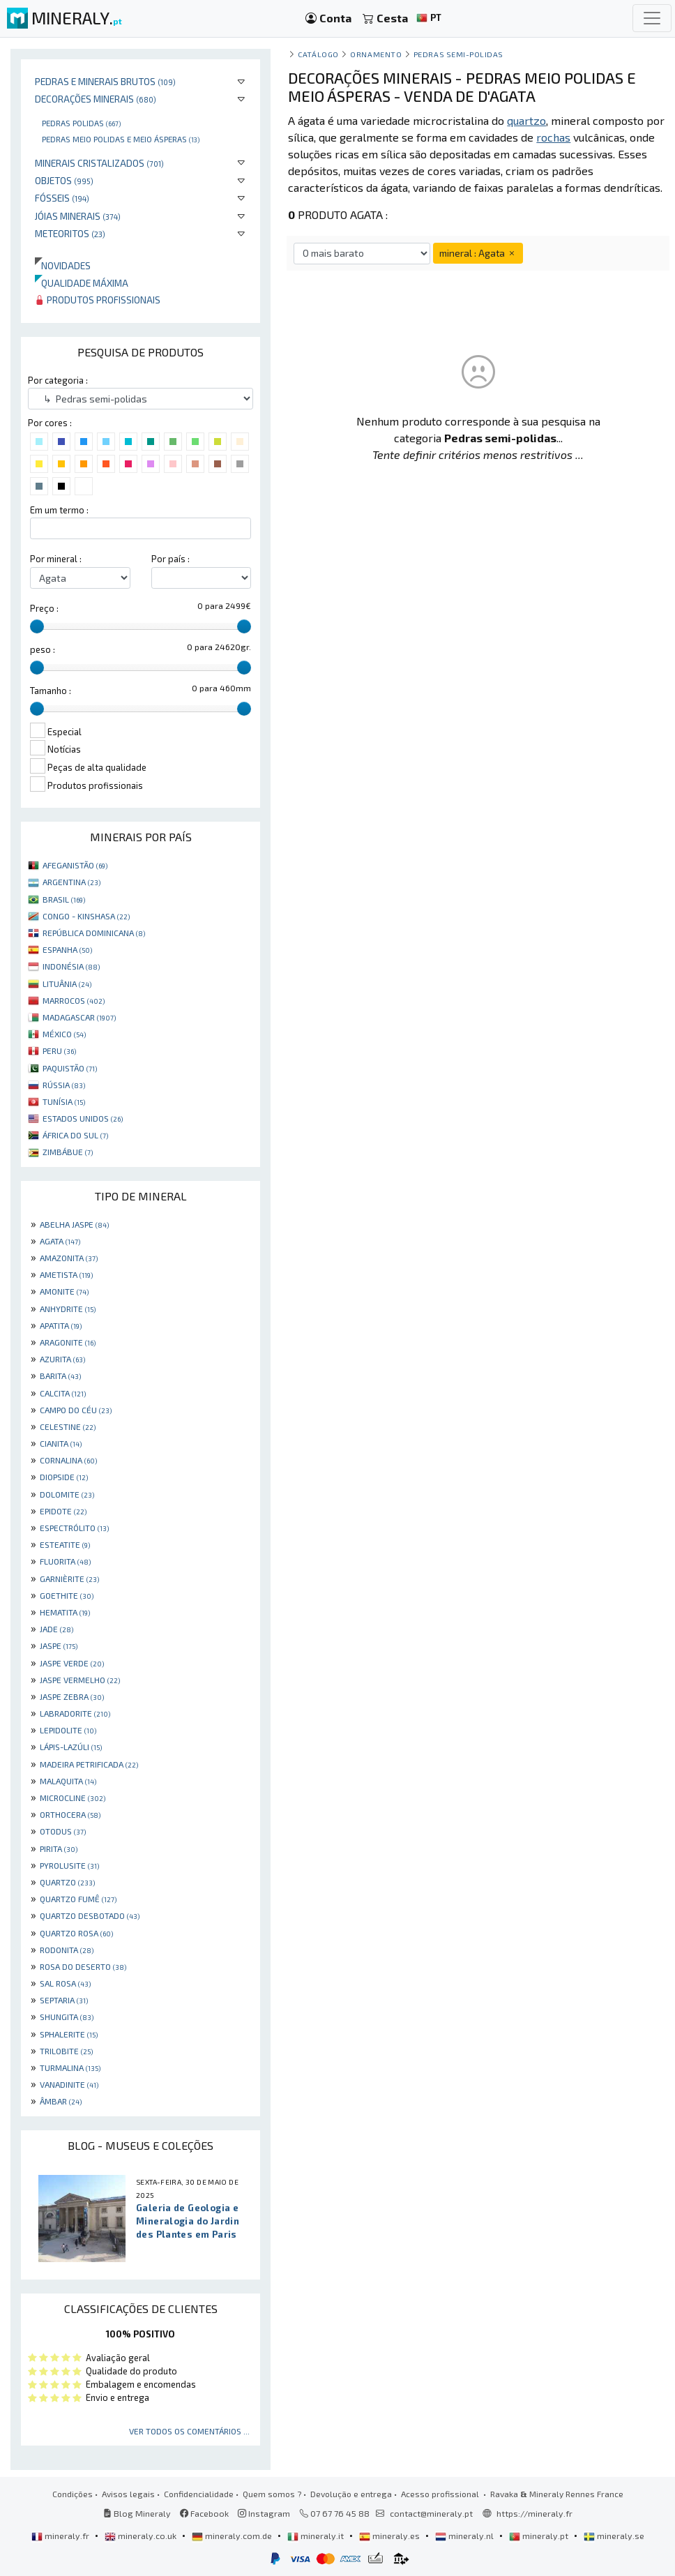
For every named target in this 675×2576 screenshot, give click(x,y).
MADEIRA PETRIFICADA (89, 1764)
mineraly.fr (61, 2535)
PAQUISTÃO (70, 1068)
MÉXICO (64, 1034)
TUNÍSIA (64, 1101)
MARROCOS (74, 1000)
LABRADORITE (75, 1713)
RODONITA (66, 1949)
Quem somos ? (272, 2494)
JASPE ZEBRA (72, 1696)
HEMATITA (65, 1612)
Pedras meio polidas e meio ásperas (120, 139)
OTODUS (63, 1831)
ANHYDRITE (68, 1308)
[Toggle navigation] (652, 18)
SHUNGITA (66, 2016)
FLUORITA (65, 1561)
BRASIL (64, 899)
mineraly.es (390, 2535)
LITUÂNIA (67, 983)
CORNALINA (68, 1460)
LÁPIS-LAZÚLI (71, 1747)
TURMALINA (70, 2067)
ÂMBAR (61, 2101)
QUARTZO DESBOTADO (89, 1915)
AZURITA (62, 1359)
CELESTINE (68, 1426)
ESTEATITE (65, 1544)
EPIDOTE (63, 1511)
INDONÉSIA (71, 966)
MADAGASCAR (79, 1017)
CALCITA (63, 1393)
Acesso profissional (441, 2494)
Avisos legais (128, 2494)
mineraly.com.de (233, 2535)
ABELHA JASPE (74, 1224)
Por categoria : (58, 380)
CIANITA (61, 1443)
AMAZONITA (69, 1258)
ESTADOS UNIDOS (83, 1118)
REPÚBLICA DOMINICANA (94, 932)
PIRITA (58, 1848)
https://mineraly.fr (534, 2513)
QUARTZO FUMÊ (78, 1899)
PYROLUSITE (69, 1865)
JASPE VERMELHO (80, 1680)
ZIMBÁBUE (68, 1152)
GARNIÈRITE (69, 1578)
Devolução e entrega (351, 2494)
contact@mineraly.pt (431, 2513)
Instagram (264, 2513)
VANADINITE (69, 2084)
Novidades (63, 265)
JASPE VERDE (72, 1663)
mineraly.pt (539, 2535)
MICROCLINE (72, 1797)
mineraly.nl (465, 2535)
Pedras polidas (81, 123)
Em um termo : (59, 509)
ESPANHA (67, 949)
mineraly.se (614, 2535)
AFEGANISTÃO (75, 865)
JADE (56, 1629)
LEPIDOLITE (68, 1730)
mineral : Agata (478, 253)
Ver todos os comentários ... (189, 2431)
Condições (72, 2494)
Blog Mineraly (137, 2513)
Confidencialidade (199, 2494)
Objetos (64, 180)
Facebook (204, 2513)
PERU (59, 1050)
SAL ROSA (65, 1983)
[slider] (37, 626)
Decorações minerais (95, 99)
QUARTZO (67, 1882)
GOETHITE (66, 1595)
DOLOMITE (67, 1494)
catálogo (318, 54)
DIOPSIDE (64, 1477)
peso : (42, 649)
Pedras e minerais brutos (105, 81)
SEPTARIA (64, 2000)
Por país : (170, 558)
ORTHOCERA (70, 1814)
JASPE (58, 1645)
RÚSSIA (64, 1085)
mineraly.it (316, 2535)
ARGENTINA (71, 882)
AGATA (60, 1241)
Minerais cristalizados (99, 163)
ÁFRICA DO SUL (75, 1135)
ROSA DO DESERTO (83, 1966)
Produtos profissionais (97, 300)
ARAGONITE (68, 1342)
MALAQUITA (68, 1781)
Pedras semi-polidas (458, 54)
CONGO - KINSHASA (86, 916)
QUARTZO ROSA (76, 1933)
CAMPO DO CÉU (76, 1410)
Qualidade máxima (81, 283)
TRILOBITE (66, 2051)
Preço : (44, 608)
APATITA (61, 1325)
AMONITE (64, 1291)
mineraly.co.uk (142, 2535)
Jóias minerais (78, 216)
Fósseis (62, 198)
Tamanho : (50, 690)
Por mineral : (56, 558)
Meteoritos (70, 233)
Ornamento (376, 54)
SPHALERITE (69, 2034)
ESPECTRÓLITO (74, 1527)
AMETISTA (66, 1274)
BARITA (60, 1375)
